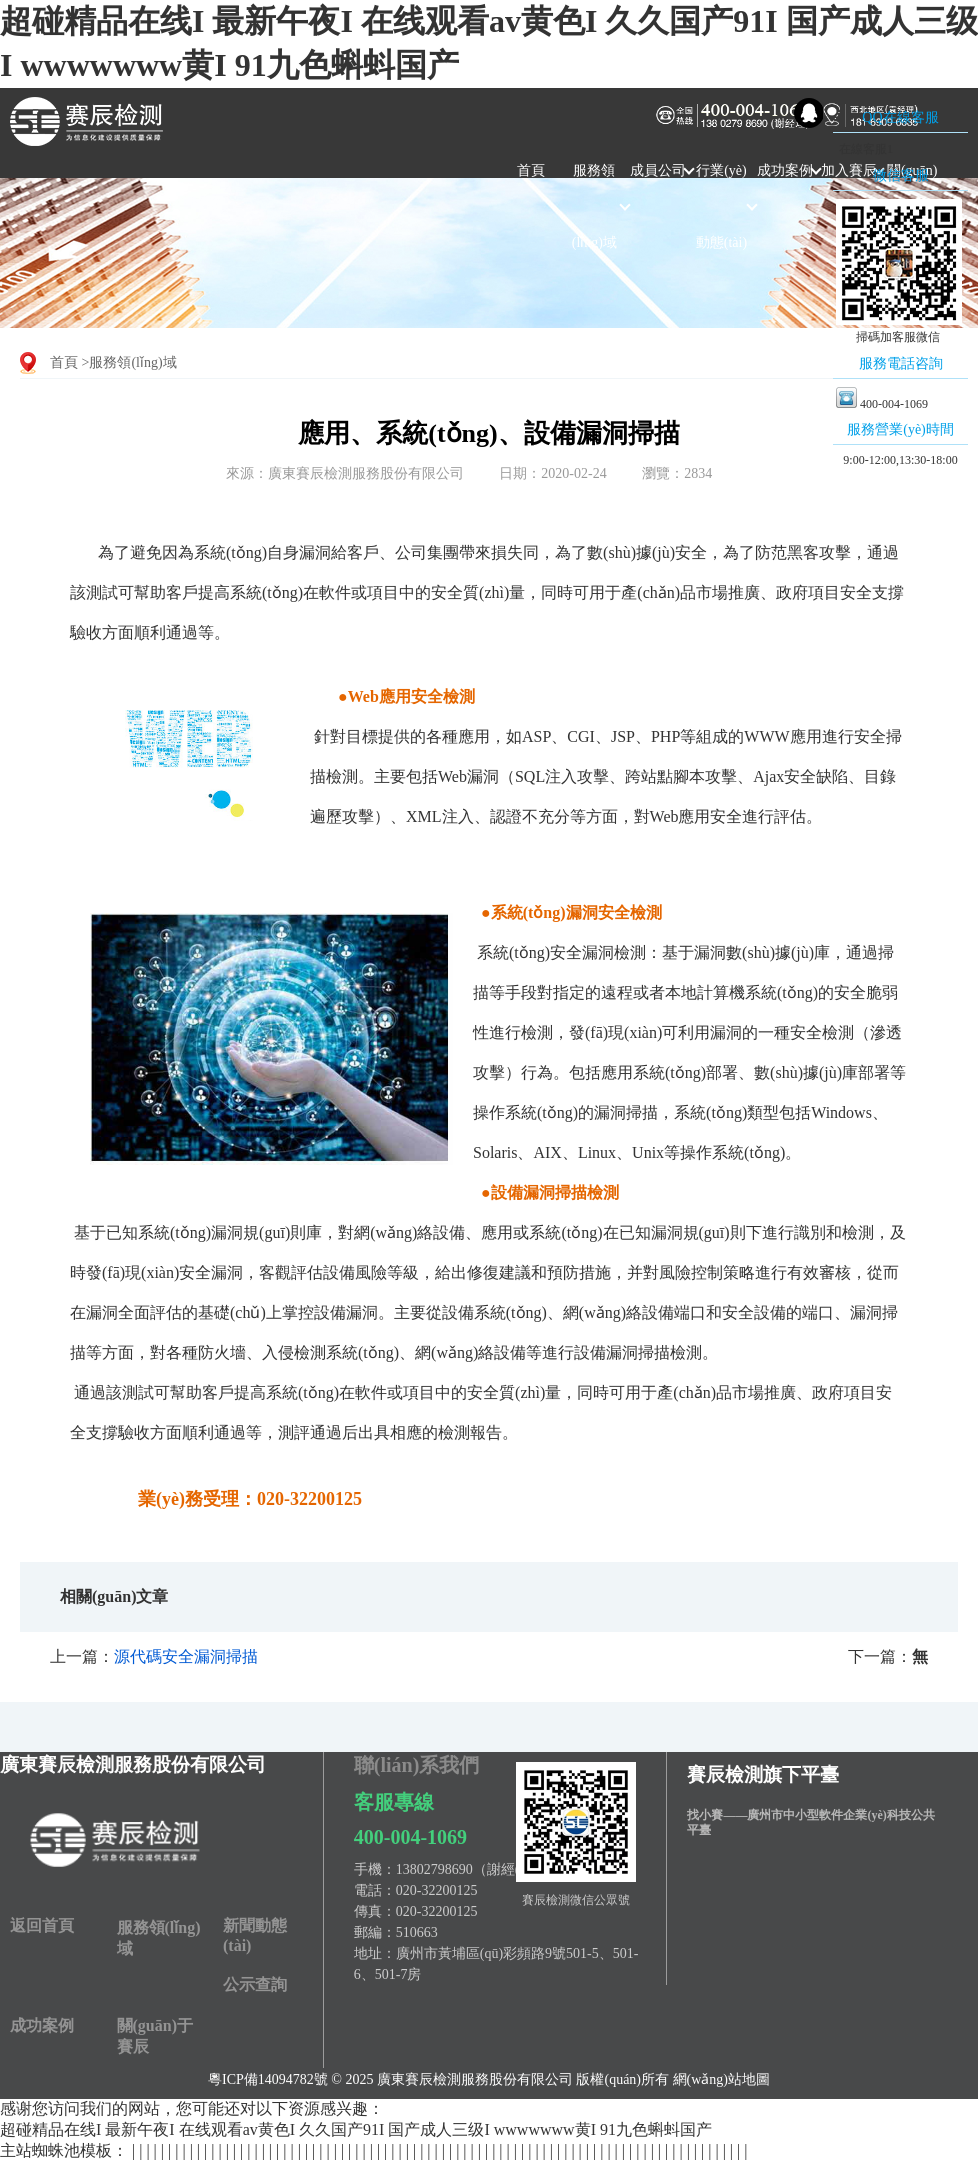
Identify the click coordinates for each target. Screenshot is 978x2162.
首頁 (531, 170)
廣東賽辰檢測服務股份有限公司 (133, 1764)
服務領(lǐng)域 (594, 206)
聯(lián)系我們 (417, 1765)
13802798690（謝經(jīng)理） (485, 1869)
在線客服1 (864, 149)
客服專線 (394, 1802)
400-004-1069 (410, 1837)
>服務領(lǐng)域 (129, 362)
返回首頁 (42, 1925)
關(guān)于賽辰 (155, 2036)
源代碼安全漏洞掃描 (186, 1656)
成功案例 (785, 170)
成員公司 (658, 170)
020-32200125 (437, 1890)
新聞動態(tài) (255, 1935)
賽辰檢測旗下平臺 (763, 1774)
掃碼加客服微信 (898, 337)
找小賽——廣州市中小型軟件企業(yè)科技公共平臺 (810, 1822)
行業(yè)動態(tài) (721, 206)
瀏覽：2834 (677, 473)
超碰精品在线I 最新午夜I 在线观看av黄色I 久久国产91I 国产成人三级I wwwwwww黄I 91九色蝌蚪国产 (356, 2129)
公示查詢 (255, 1984)
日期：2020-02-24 (552, 473)
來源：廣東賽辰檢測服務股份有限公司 (345, 473)
